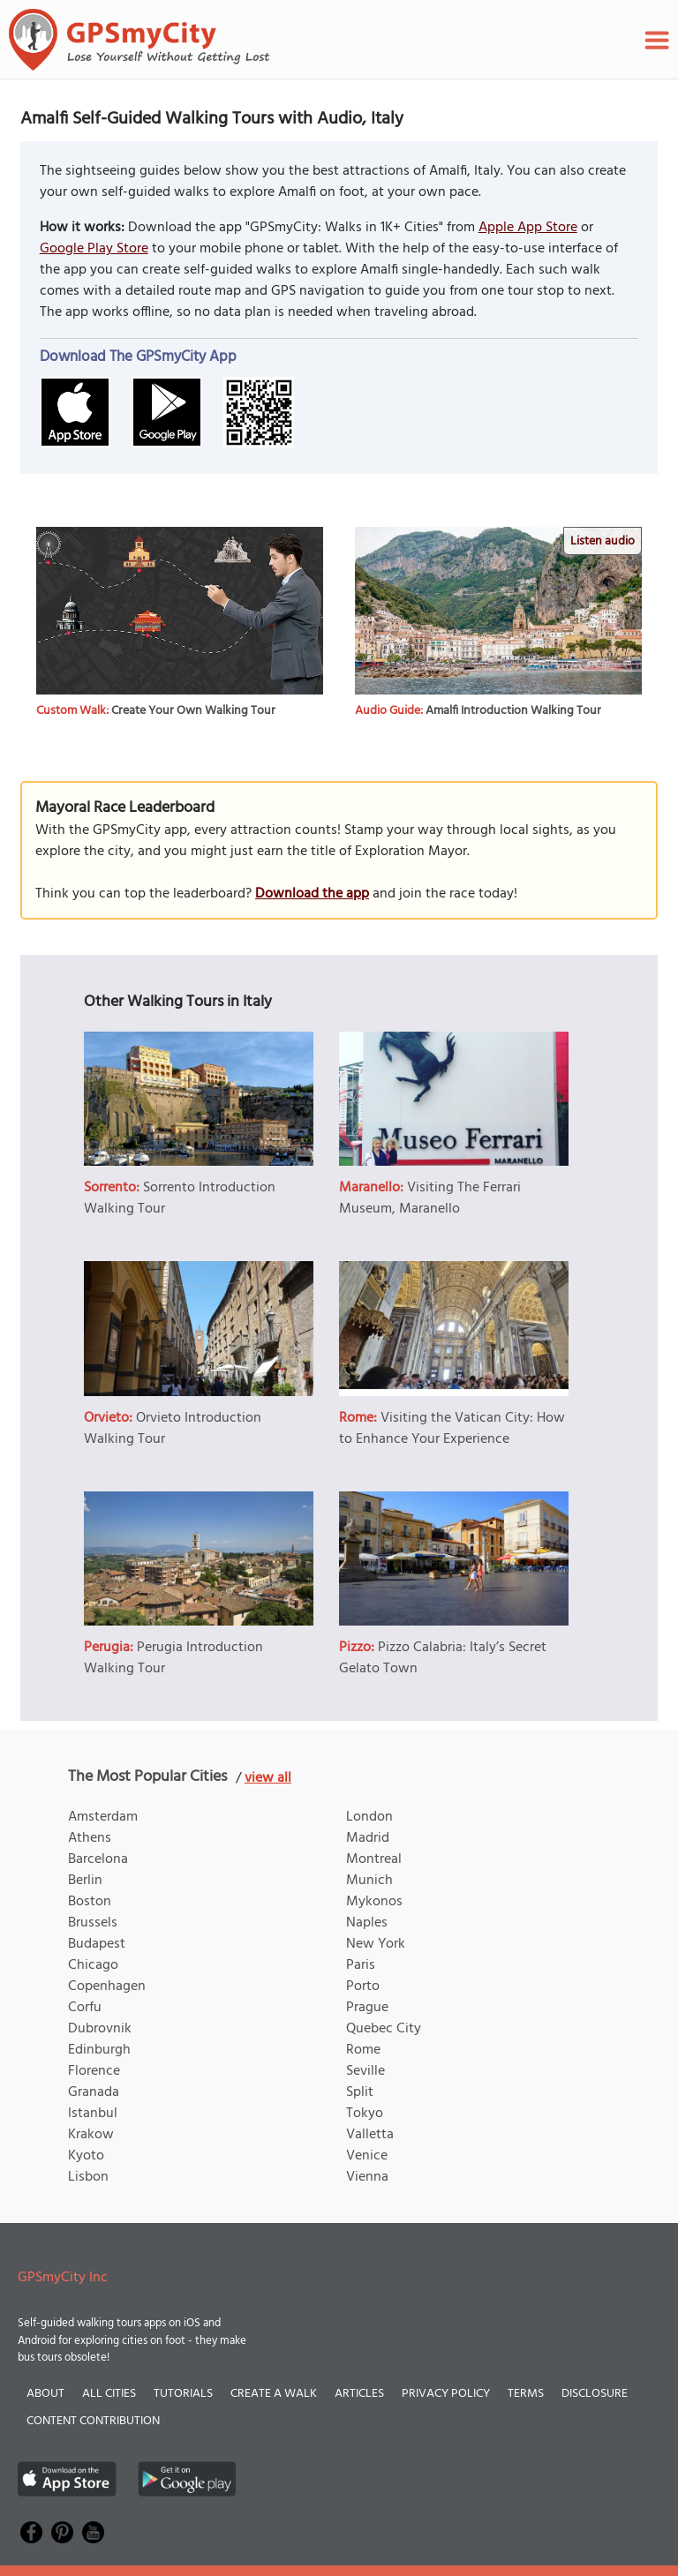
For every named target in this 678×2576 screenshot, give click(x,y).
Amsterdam (103, 1817)
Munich (369, 1880)
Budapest (96, 1944)
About (45, 2394)
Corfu (85, 2007)
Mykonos (374, 1901)
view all (268, 1778)
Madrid (367, 1838)
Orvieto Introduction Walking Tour (172, 1429)
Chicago (93, 1965)
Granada (93, 2092)
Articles (359, 2394)
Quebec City (383, 2028)
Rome (363, 2050)
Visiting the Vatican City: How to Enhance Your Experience (452, 1429)
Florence (94, 2071)
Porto (363, 1986)
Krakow (91, 2134)
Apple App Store (527, 227)
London (369, 1817)
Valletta (370, 2134)
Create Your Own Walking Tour (193, 711)
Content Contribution (93, 2421)
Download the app (312, 893)
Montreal (374, 1859)
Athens (89, 1838)
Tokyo (364, 2113)
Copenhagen (107, 1986)
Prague (367, 2007)
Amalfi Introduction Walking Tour (513, 711)
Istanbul (92, 2113)
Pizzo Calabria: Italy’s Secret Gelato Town (442, 1658)
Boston (89, 1901)
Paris (360, 1965)
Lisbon (88, 2177)
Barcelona (98, 1859)
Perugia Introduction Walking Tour (173, 1658)
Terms (526, 2394)
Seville (365, 2071)
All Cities (109, 2394)
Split (359, 2092)
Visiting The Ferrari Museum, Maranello (430, 1198)
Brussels (92, 1922)
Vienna (367, 2177)
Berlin (85, 1880)
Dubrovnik (100, 2028)
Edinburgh (99, 2050)
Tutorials (183, 2394)
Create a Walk (273, 2394)
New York (375, 1944)
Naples (367, 1922)
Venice (367, 2155)
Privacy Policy (446, 2394)
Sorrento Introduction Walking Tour (179, 1198)
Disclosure (594, 2394)
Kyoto (86, 2155)
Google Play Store (94, 248)
